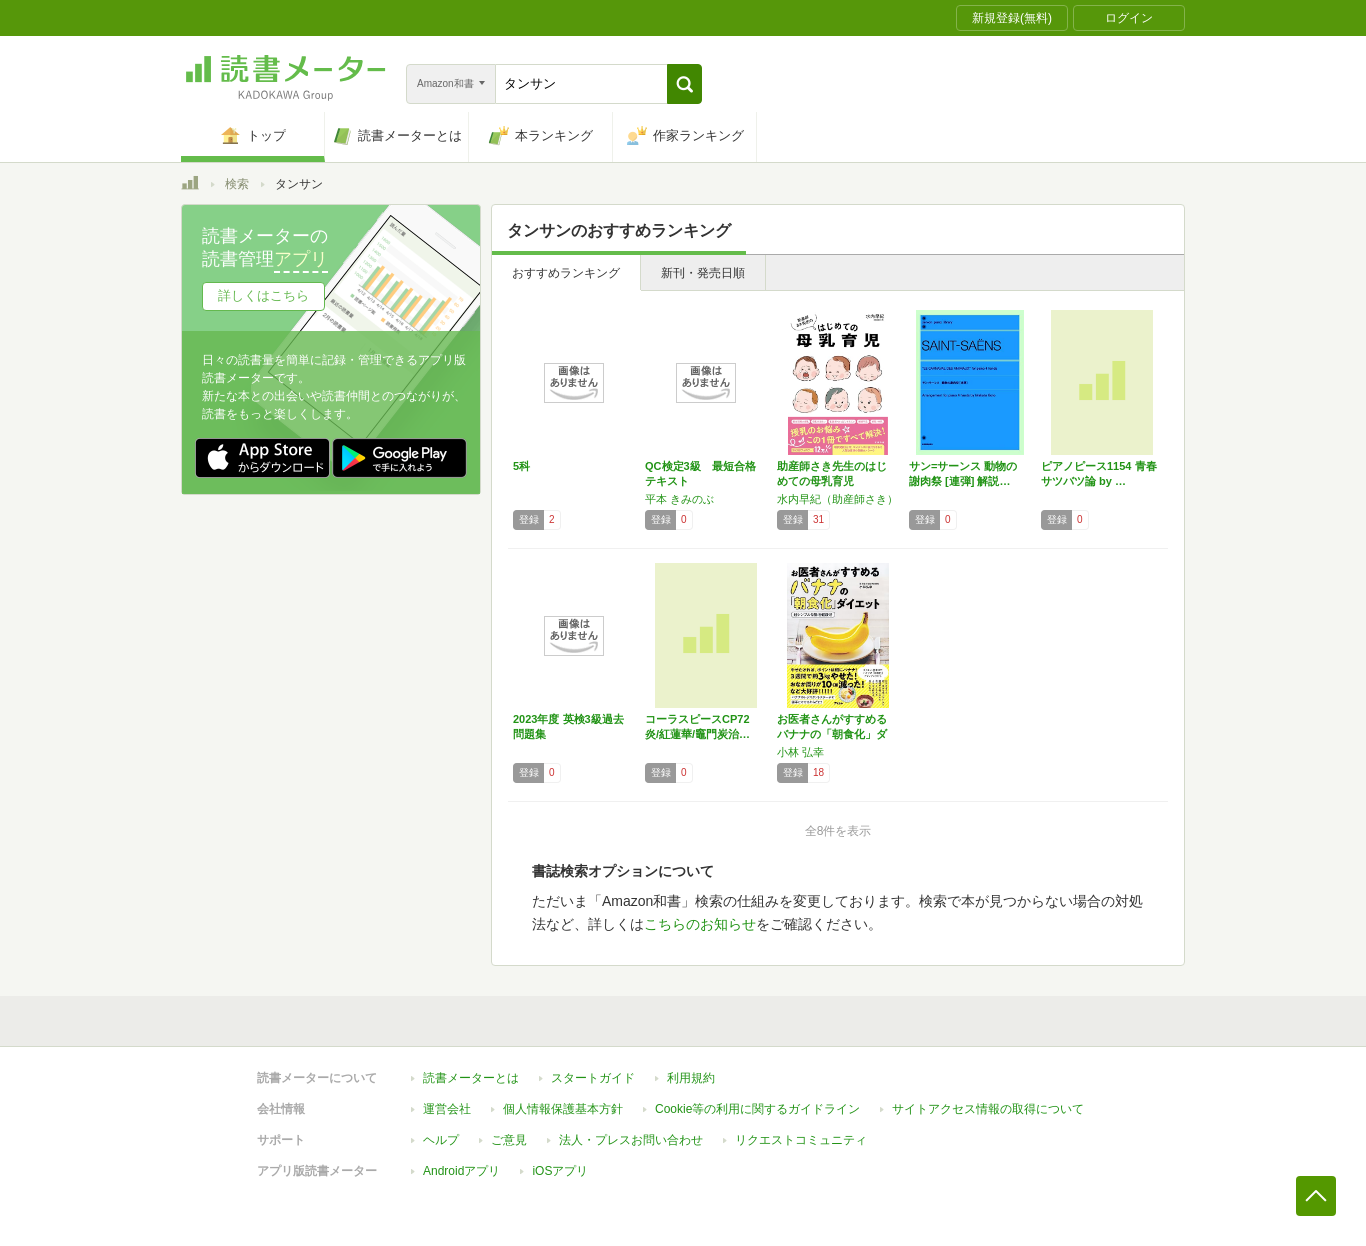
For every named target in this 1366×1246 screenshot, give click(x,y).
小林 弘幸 (800, 752)
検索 (237, 184)
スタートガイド (593, 1078)
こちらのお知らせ (700, 924)
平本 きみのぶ (679, 499)
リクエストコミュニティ (801, 1140)
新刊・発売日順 (703, 273)
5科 (521, 466)
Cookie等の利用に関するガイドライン (757, 1109)
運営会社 (447, 1109)
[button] (684, 84)
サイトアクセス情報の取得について (988, 1109)
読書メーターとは (471, 1078)
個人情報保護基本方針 (563, 1109)
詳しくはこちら (263, 295)
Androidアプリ (461, 1171)
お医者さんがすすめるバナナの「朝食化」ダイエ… (832, 734)
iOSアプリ (560, 1171)
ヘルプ (441, 1140)
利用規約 (691, 1078)
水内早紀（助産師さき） (837, 499)
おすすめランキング (566, 273)
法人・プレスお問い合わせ (631, 1140)
